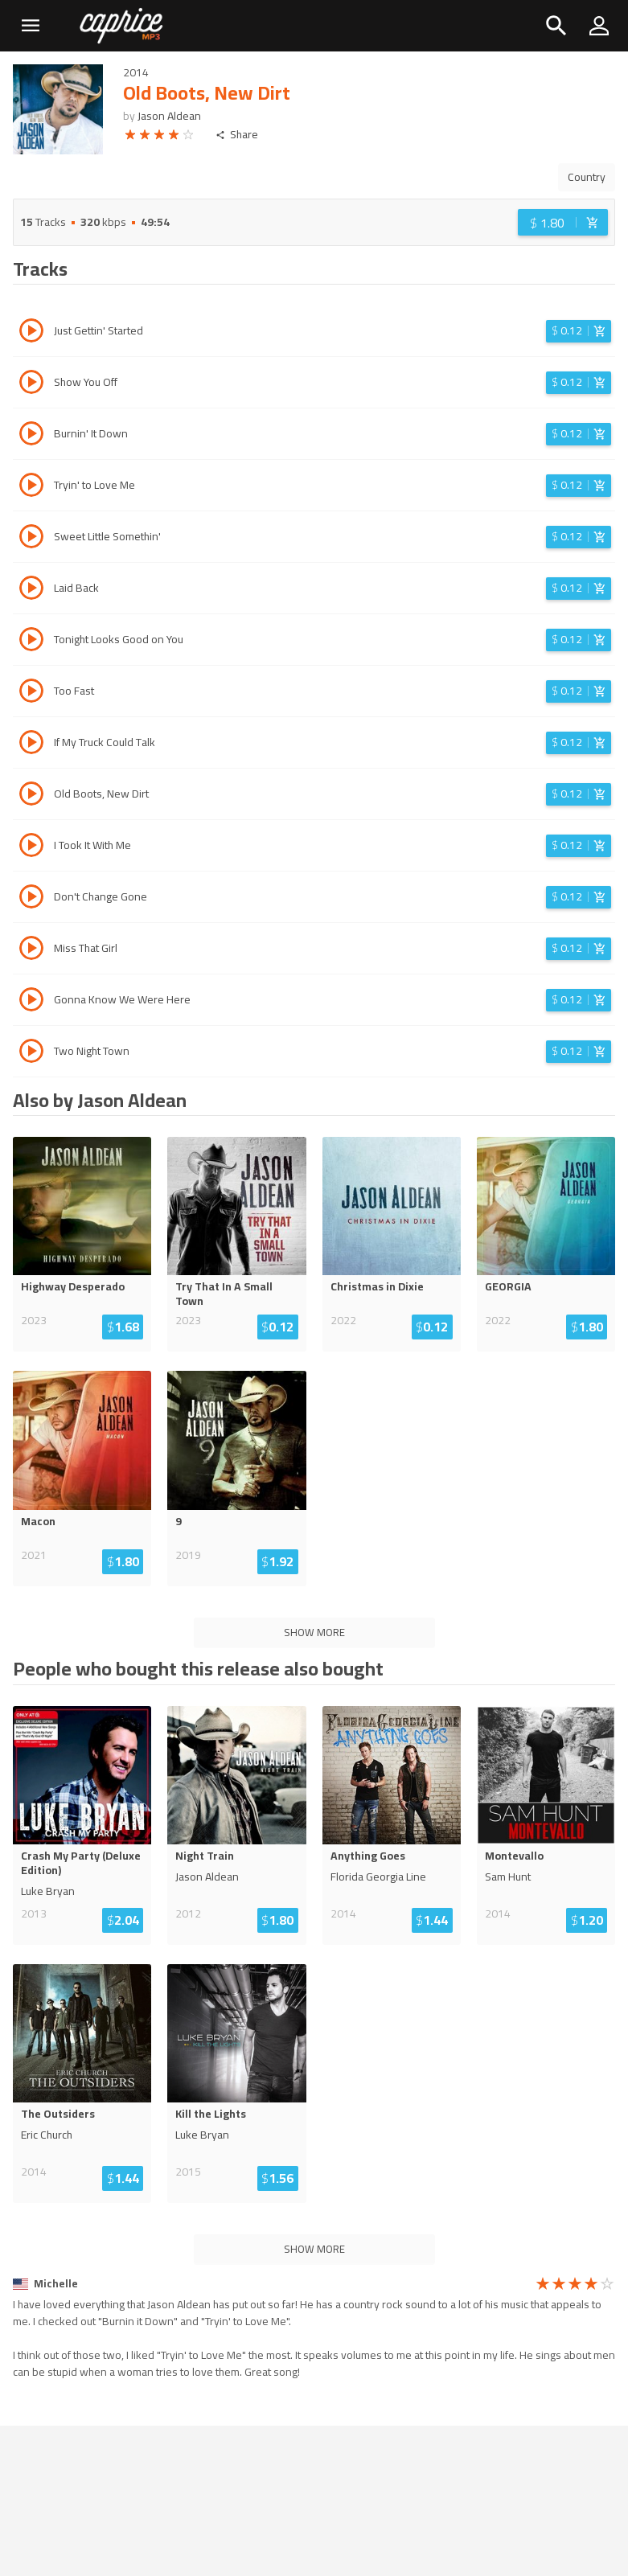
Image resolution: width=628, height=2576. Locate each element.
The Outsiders (58, 2113)
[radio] (130, 137)
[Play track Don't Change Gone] (31, 898)
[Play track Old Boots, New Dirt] (31, 795)
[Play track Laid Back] (31, 590)
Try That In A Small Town (224, 1293)
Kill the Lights (210, 2113)
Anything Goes (367, 1855)
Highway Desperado (73, 1286)
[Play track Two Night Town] (31, 1053)
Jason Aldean (169, 115)
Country (586, 176)
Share (236, 134)
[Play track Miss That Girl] (31, 950)
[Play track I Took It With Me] (31, 847)
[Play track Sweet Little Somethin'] (31, 538)
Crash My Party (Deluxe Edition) (81, 1862)
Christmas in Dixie (377, 1286)
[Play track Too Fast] (31, 693)
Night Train (204, 1855)
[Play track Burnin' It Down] (31, 435)
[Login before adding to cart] (563, 222)
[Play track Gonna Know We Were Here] (31, 1001)
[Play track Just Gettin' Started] (31, 332)
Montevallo (514, 1855)
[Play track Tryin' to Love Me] (31, 487)
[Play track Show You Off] (31, 384)
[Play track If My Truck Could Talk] (31, 744)
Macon (38, 1521)
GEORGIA (508, 1286)
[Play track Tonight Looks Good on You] (31, 641)
